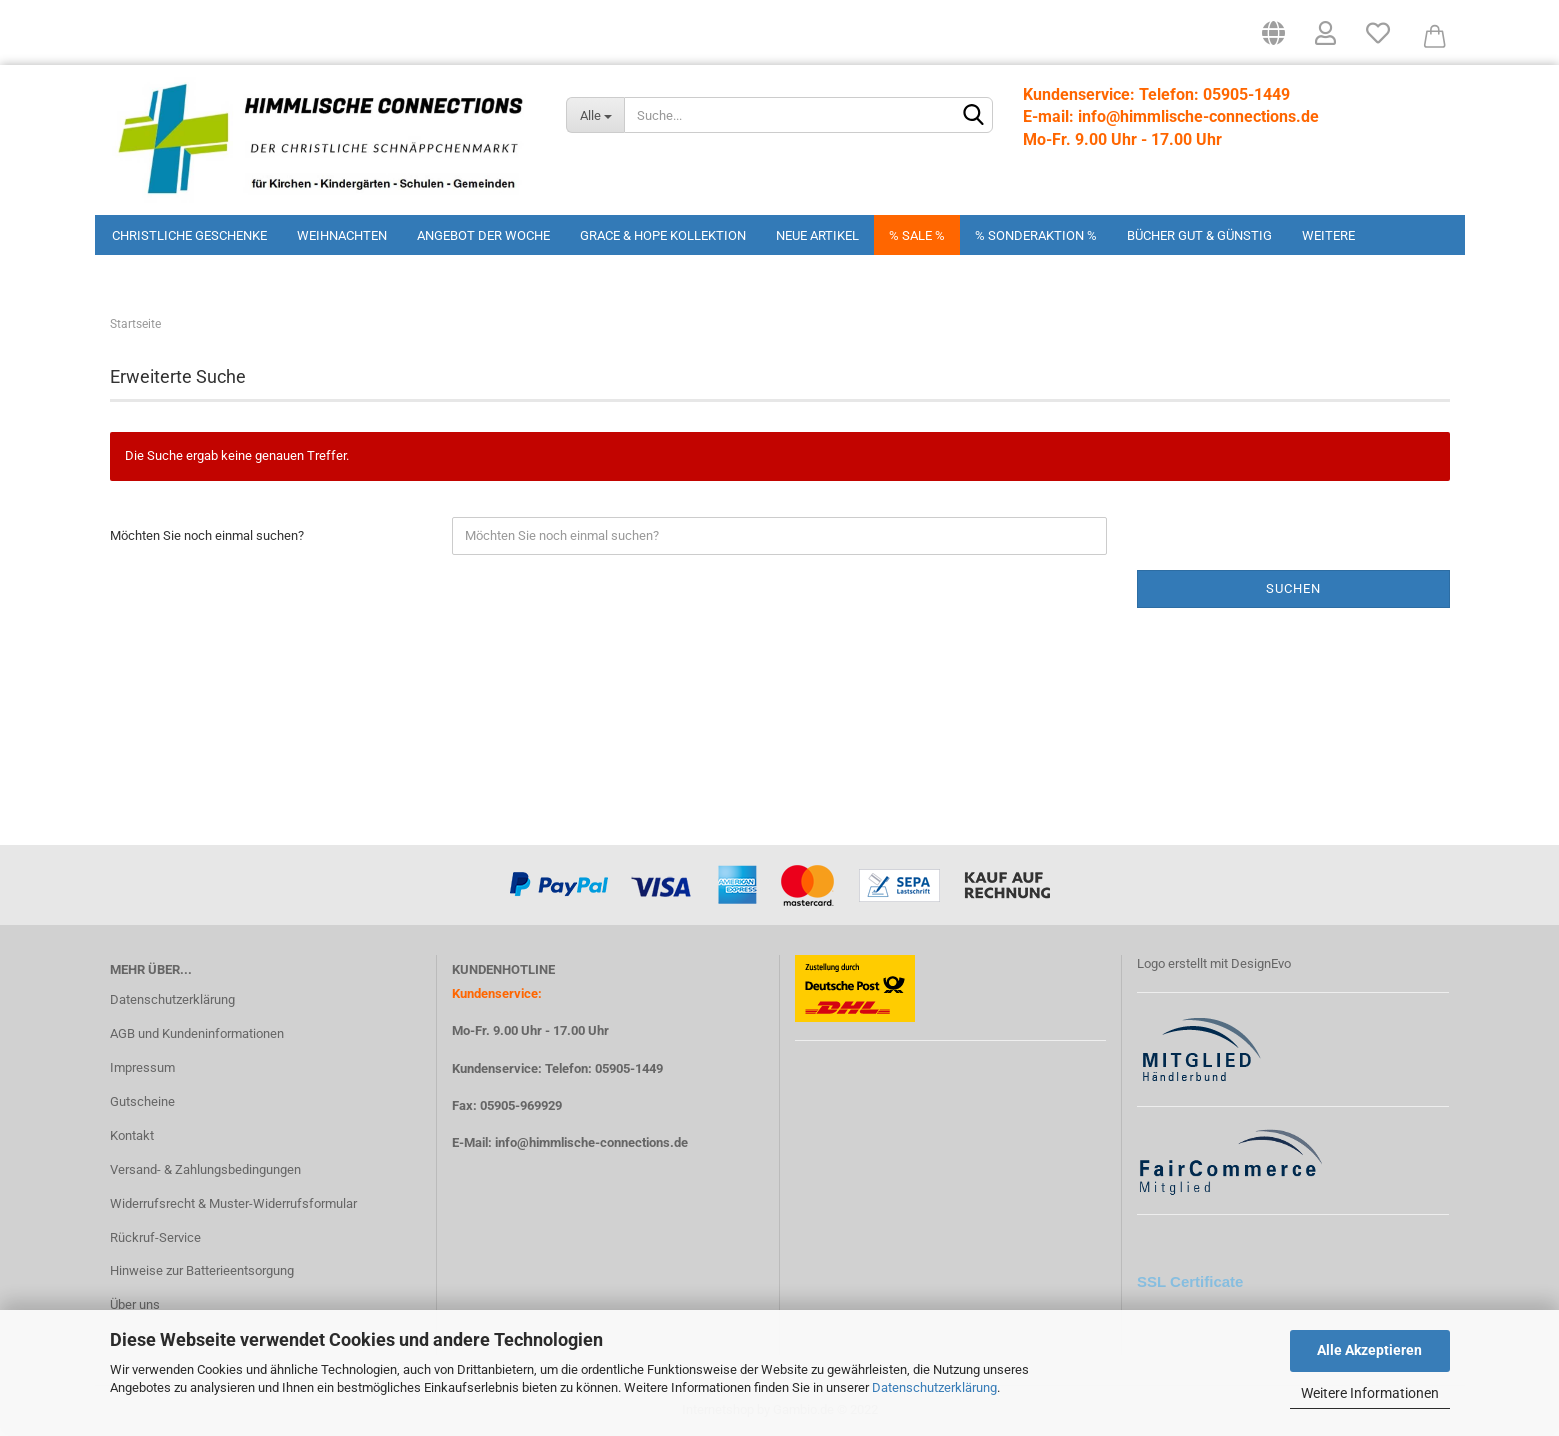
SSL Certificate (1190, 1281)
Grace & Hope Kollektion (663, 235)
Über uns (135, 1304)
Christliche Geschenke (189, 235)
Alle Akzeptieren (1369, 1350)
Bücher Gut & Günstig (1199, 235)
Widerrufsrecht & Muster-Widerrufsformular (233, 1203)
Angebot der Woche (483, 235)
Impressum (142, 1067)
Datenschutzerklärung (934, 1387)
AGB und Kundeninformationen (197, 1033)
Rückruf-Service (155, 1237)
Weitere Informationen (1370, 1393)
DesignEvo (1261, 963)
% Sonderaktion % (1036, 235)
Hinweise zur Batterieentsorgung (202, 1270)
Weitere (1328, 235)
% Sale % (917, 235)
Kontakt (132, 1135)
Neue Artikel (817, 235)
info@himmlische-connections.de (591, 1142)
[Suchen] (974, 116)
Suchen (1293, 588)
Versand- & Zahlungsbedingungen (205, 1169)
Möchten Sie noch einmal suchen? (207, 535)
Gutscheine (142, 1101)
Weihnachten (342, 235)
